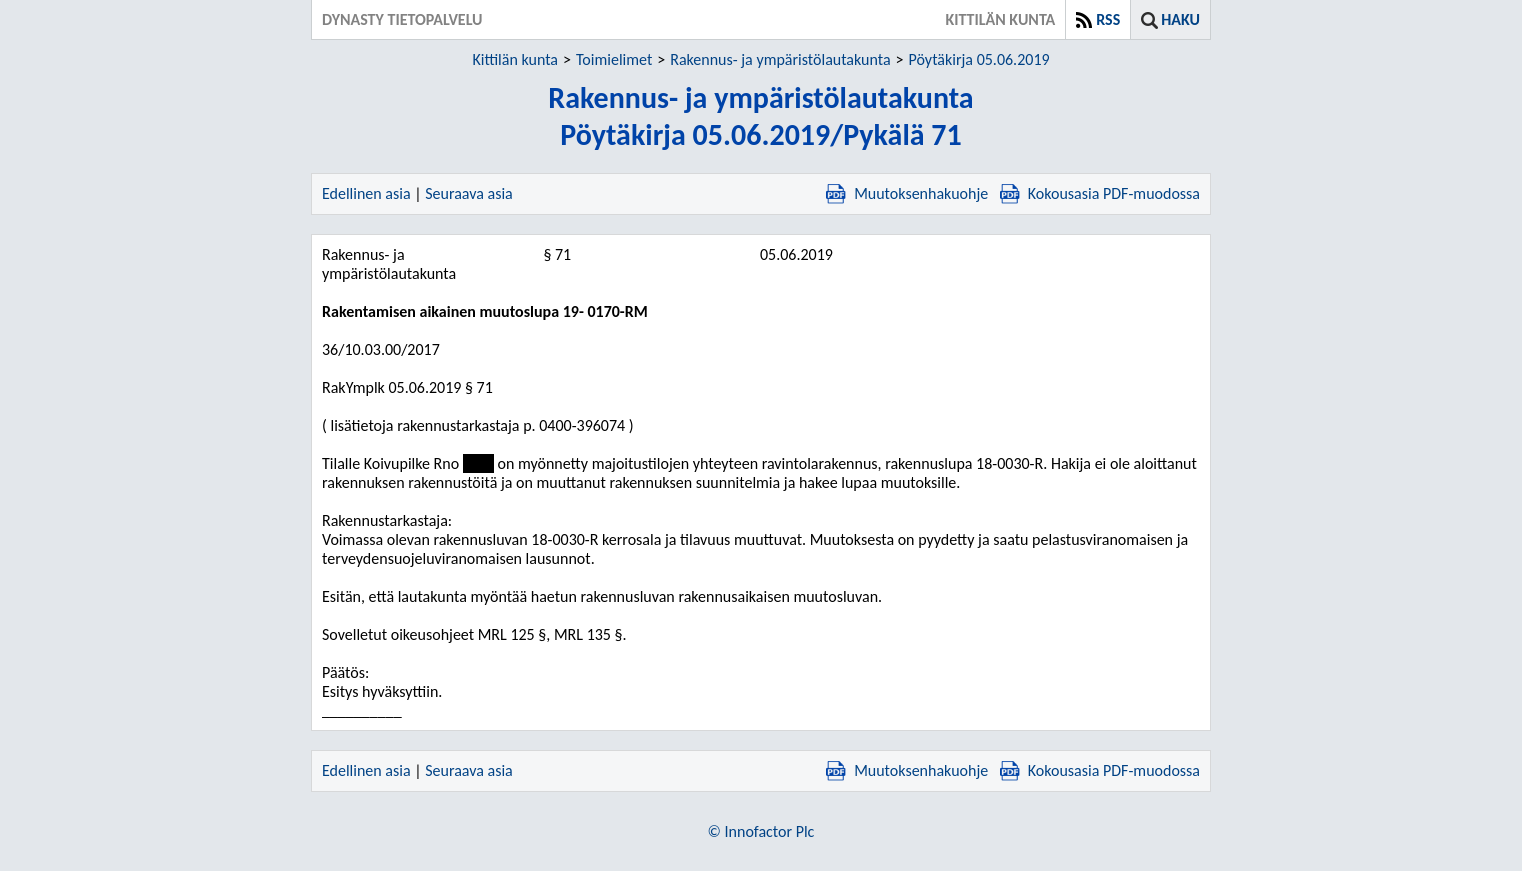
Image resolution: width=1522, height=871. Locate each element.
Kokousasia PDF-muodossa (1100, 193)
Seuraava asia (469, 193)
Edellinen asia (366, 193)
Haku (1180, 19)
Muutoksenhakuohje (907, 193)
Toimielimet (614, 59)
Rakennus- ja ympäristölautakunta (780, 59)
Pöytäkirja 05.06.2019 (979, 59)
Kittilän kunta (515, 59)
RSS (1108, 19)
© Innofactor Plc (761, 831)
